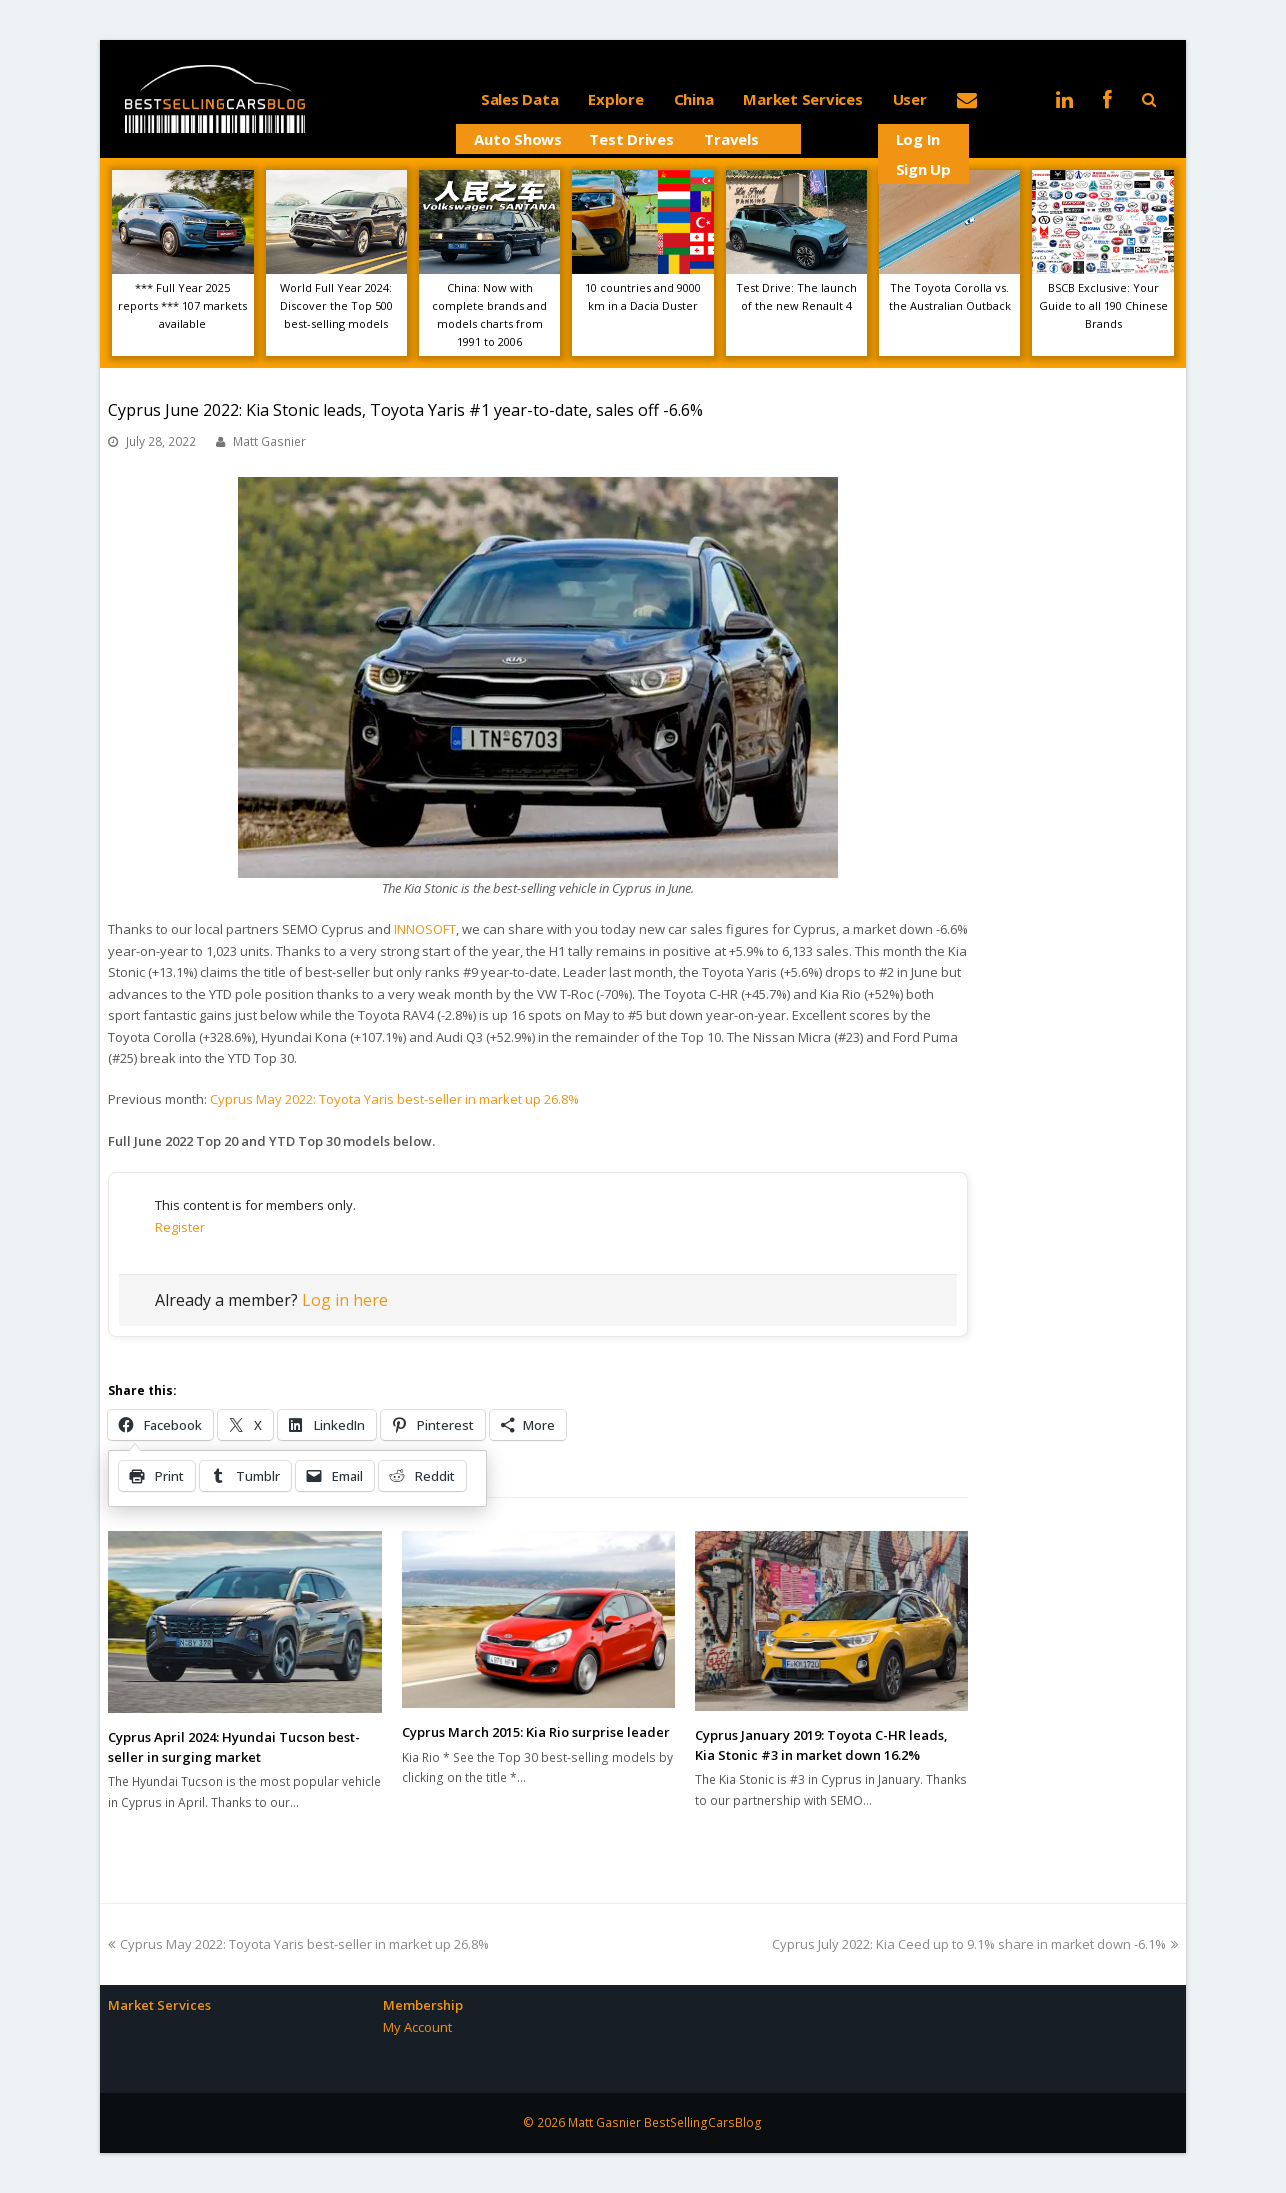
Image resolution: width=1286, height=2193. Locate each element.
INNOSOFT (425, 929)
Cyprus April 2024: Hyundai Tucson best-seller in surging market (234, 1747)
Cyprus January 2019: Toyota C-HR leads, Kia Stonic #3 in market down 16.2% (821, 1745)
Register (180, 1227)
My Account (417, 2027)
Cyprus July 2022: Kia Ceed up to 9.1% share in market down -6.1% (975, 1944)
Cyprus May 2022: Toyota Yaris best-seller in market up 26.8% (394, 1099)
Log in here (345, 1300)
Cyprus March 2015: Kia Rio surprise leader (536, 1732)
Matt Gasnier (269, 441)
